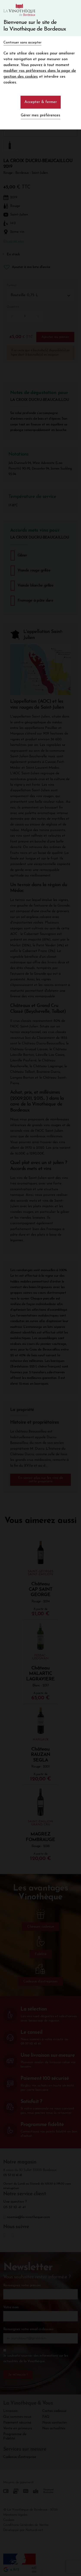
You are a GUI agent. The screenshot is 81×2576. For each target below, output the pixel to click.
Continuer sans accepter (22, 42)
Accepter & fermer (40, 102)
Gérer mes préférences (40, 115)
